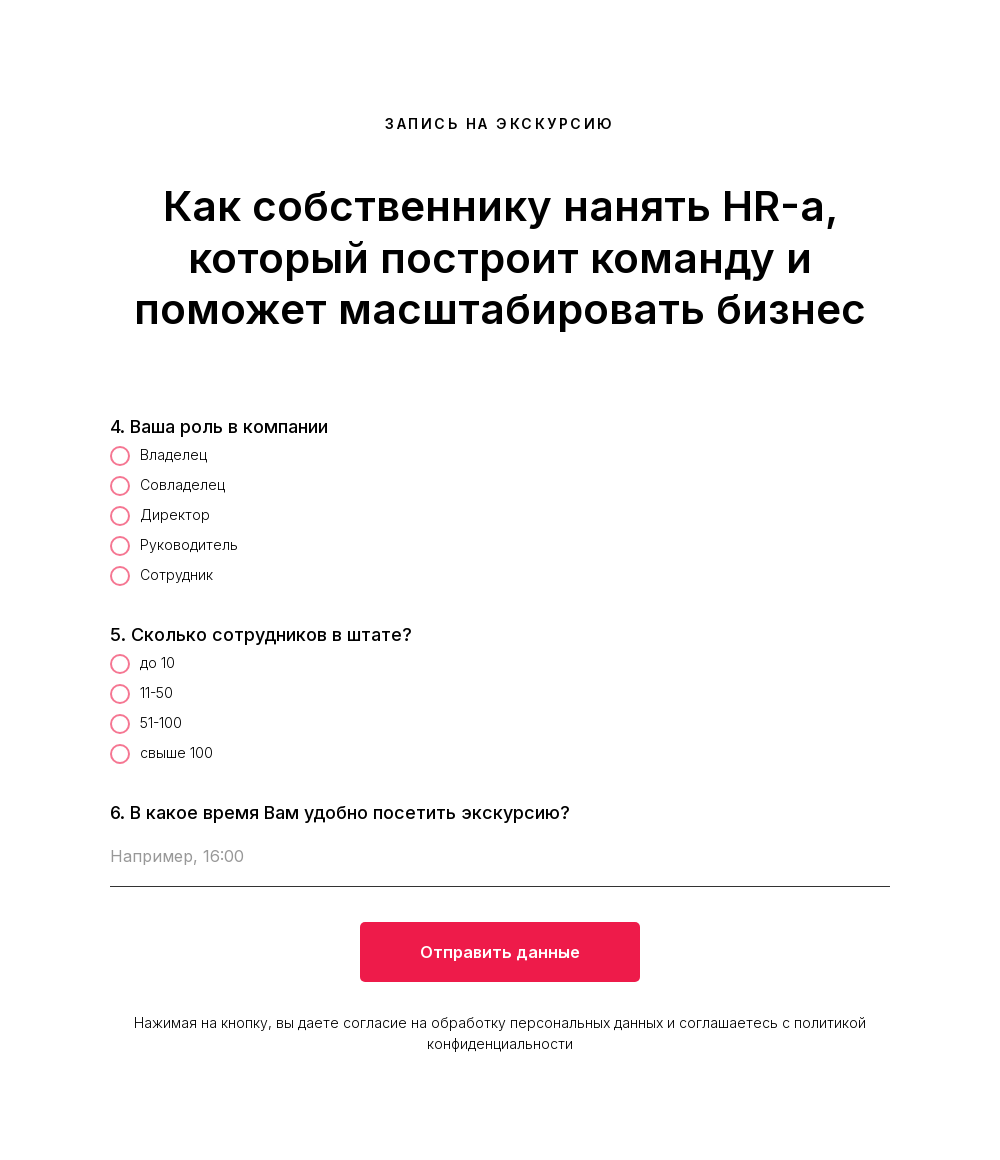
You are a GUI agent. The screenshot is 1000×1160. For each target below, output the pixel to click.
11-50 (141, 694)
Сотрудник (161, 576)
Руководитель (174, 546)
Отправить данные (500, 952)
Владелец (158, 456)
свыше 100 (161, 754)
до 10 (142, 664)
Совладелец (167, 486)
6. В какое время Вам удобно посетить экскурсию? (340, 812)
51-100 (146, 724)
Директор (160, 516)
